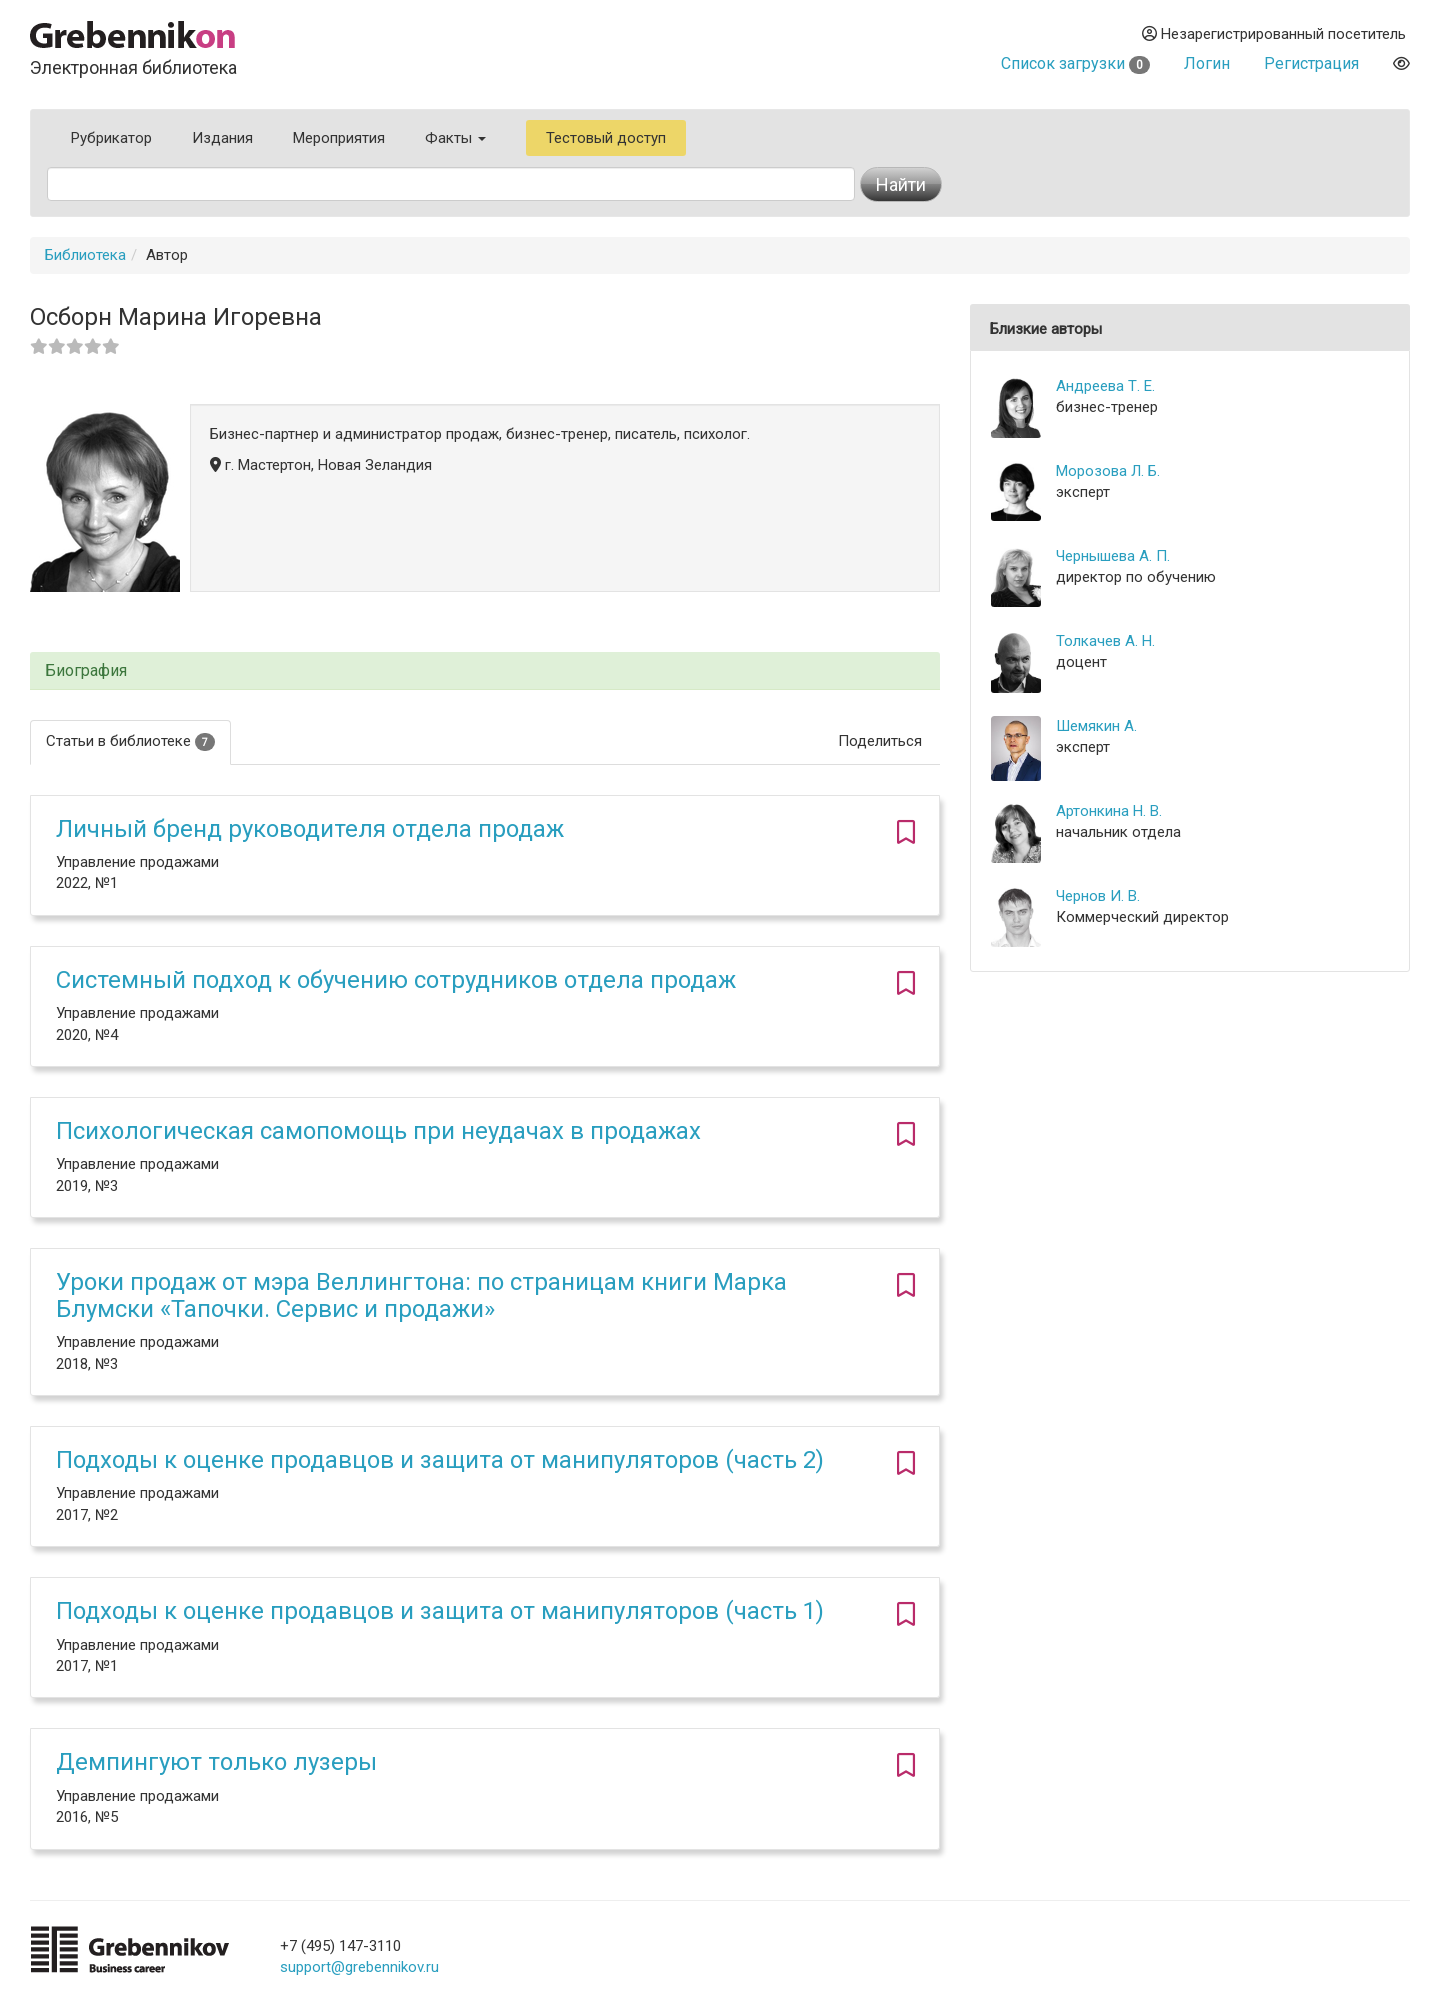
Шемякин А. (1096, 726)
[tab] (485, 671)
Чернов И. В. (1098, 896)
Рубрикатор (111, 138)
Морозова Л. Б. (1108, 471)
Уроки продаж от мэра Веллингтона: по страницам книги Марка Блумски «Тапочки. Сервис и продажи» (421, 1295)
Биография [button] (86, 671)
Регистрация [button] (1311, 63)
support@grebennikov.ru (359, 1967)
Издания (222, 138)
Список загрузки (1075, 63)
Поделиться (880, 741)
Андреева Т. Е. (1105, 386)
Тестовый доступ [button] (606, 138)
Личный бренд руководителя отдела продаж (310, 829)
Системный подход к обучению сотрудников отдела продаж (396, 980)
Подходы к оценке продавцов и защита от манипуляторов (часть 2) (440, 1460)
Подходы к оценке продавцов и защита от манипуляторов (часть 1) (440, 1611)
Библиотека (85, 255)
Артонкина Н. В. (1109, 811)
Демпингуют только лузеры (216, 1762)
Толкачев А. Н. (1105, 641)
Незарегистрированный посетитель (1274, 34)
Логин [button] (1207, 63)
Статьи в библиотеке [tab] (130, 741)
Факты (455, 138)
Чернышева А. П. (1113, 556)
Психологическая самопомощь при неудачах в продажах (378, 1131)
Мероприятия (339, 138)
